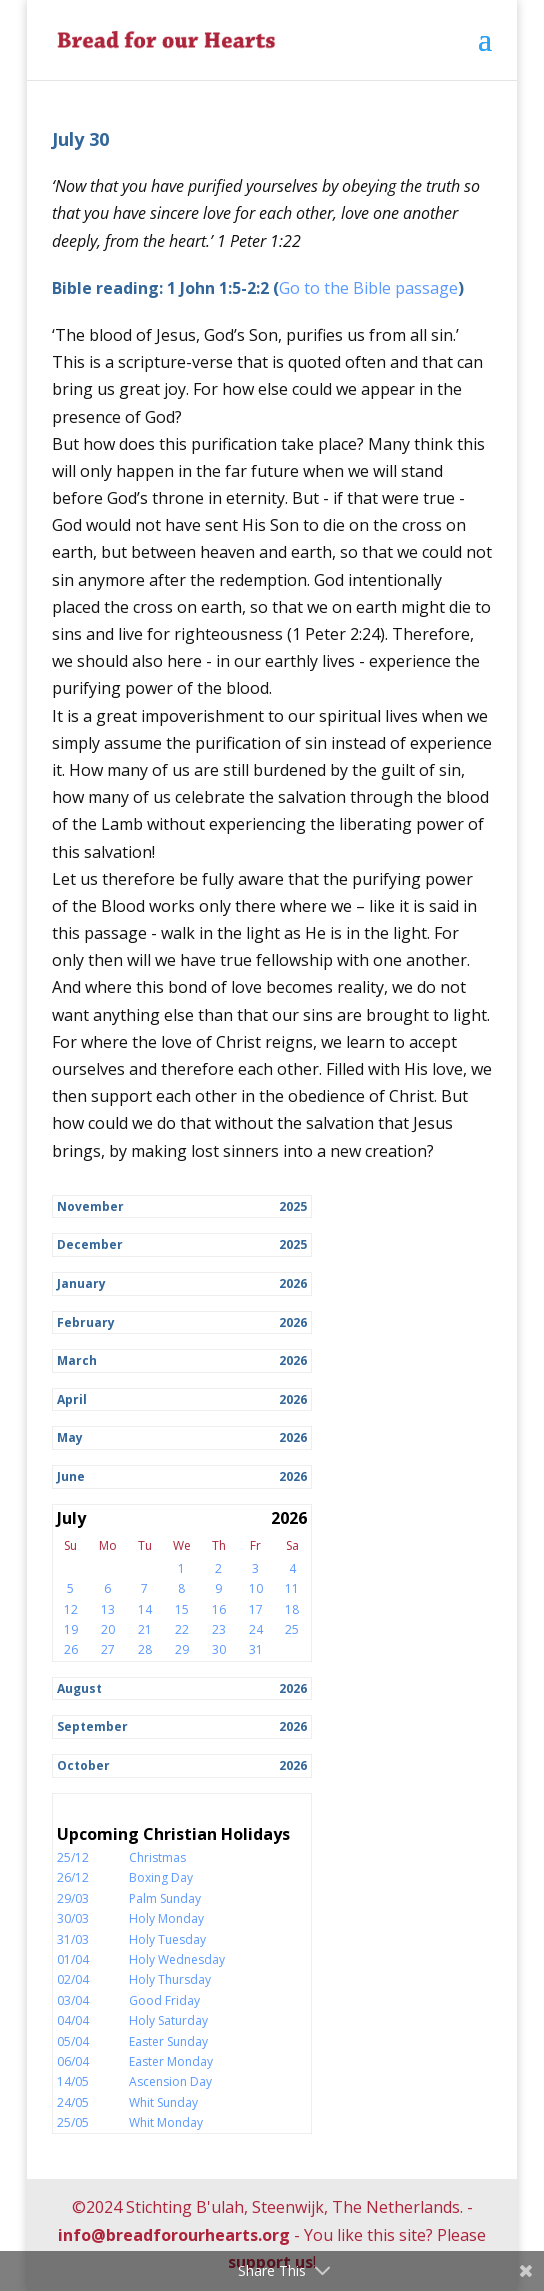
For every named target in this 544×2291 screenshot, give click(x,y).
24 (256, 1629)
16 (219, 1609)
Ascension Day (170, 2081)
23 (219, 1629)
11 (292, 1588)
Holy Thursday (170, 1979)
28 (145, 1649)
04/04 (73, 2020)
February (86, 1322)
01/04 (73, 1959)
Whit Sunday (163, 2102)
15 (182, 1609)
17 (256, 1609)
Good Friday (164, 2000)
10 (256, 1588)
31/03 (73, 1939)
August (79, 1688)
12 (71, 1609)
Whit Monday (166, 2122)
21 (145, 1629)
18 (292, 1609)
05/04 (73, 2041)
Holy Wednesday (177, 1959)
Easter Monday (171, 2061)
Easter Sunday (168, 2041)
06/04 (73, 2061)
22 (182, 1629)
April (72, 1399)
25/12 (73, 1857)
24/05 (73, 2102)
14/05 (73, 2081)
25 (292, 1629)
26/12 (73, 1877)
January (81, 1283)
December (90, 1244)
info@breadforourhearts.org (174, 2235)
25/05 (73, 2122)
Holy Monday (166, 1918)
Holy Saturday (168, 2020)
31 (256, 1649)
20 (108, 1629)
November (90, 1206)
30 (219, 1649)
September (92, 1726)
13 (108, 1609)
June (71, 1476)
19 (71, 1629)
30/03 (73, 1918)
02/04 (73, 1979)
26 (71, 1649)
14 (145, 1609)
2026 (293, 1283)
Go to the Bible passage (368, 288)
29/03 (73, 1898)
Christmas (157, 1857)
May (70, 1437)
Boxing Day (161, 1877)
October (83, 1765)
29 (182, 1649)
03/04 (73, 2000)
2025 (293, 1206)
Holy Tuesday (167, 1939)
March (77, 1360)
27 (108, 1649)
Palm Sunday (165, 1898)
